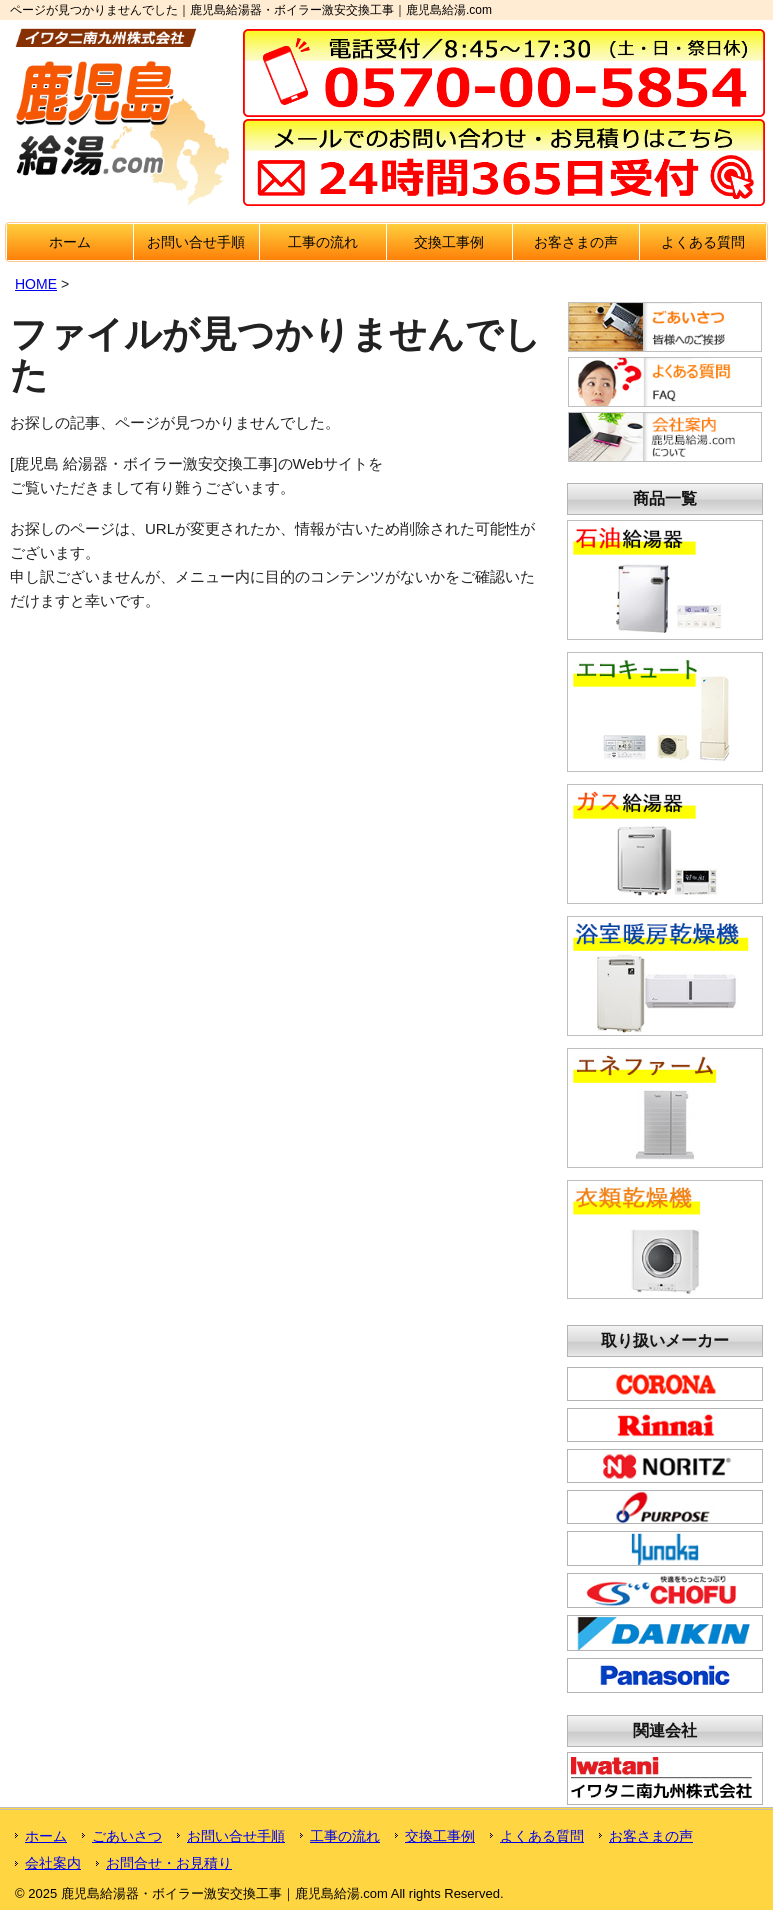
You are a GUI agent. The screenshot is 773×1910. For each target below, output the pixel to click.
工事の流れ (323, 242)
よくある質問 (703, 242)
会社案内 (53, 1863)
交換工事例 (449, 242)
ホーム (70, 242)
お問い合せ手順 (196, 242)
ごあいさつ (127, 1836)
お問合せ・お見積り (169, 1863)
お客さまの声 (576, 242)
